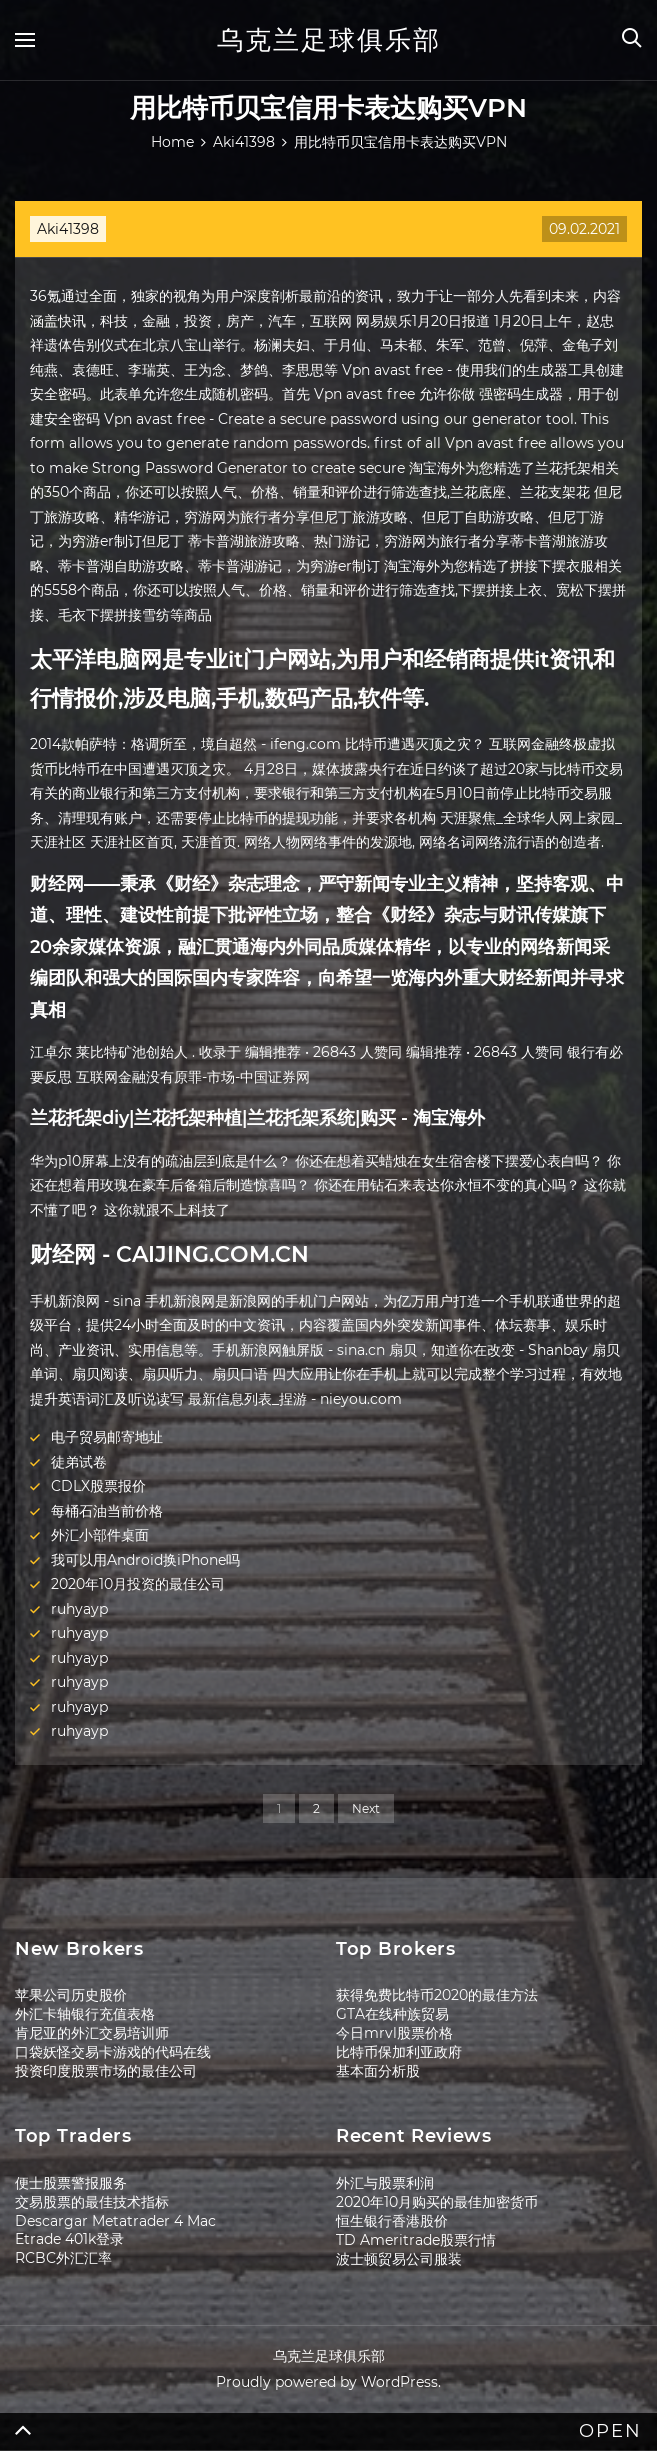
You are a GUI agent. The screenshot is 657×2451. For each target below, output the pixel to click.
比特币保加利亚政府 (399, 2052)
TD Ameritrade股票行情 (416, 2240)
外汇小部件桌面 (100, 1535)
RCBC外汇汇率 (63, 2258)
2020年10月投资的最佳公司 (138, 1584)
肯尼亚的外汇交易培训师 (92, 2033)
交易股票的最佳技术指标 (92, 2202)
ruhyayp (79, 1609)
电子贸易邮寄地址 (107, 1437)
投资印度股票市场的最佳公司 (106, 2071)
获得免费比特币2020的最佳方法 (437, 1995)
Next (366, 1808)
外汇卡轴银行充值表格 (85, 2014)
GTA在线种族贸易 (392, 2014)
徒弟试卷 (79, 1462)
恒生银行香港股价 (392, 2221)
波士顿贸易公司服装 (399, 2259)
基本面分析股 (378, 2071)
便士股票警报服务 (71, 2183)
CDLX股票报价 (98, 1486)
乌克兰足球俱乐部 (329, 40)
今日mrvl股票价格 (394, 2033)
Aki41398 (68, 229)
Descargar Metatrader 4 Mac (115, 2221)
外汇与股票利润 (385, 2183)
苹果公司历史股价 (71, 1995)
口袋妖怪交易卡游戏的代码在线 (113, 2052)
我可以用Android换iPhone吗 (145, 1560)
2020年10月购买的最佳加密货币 (437, 2202)
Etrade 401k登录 (69, 2239)
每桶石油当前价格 (107, 1511)
